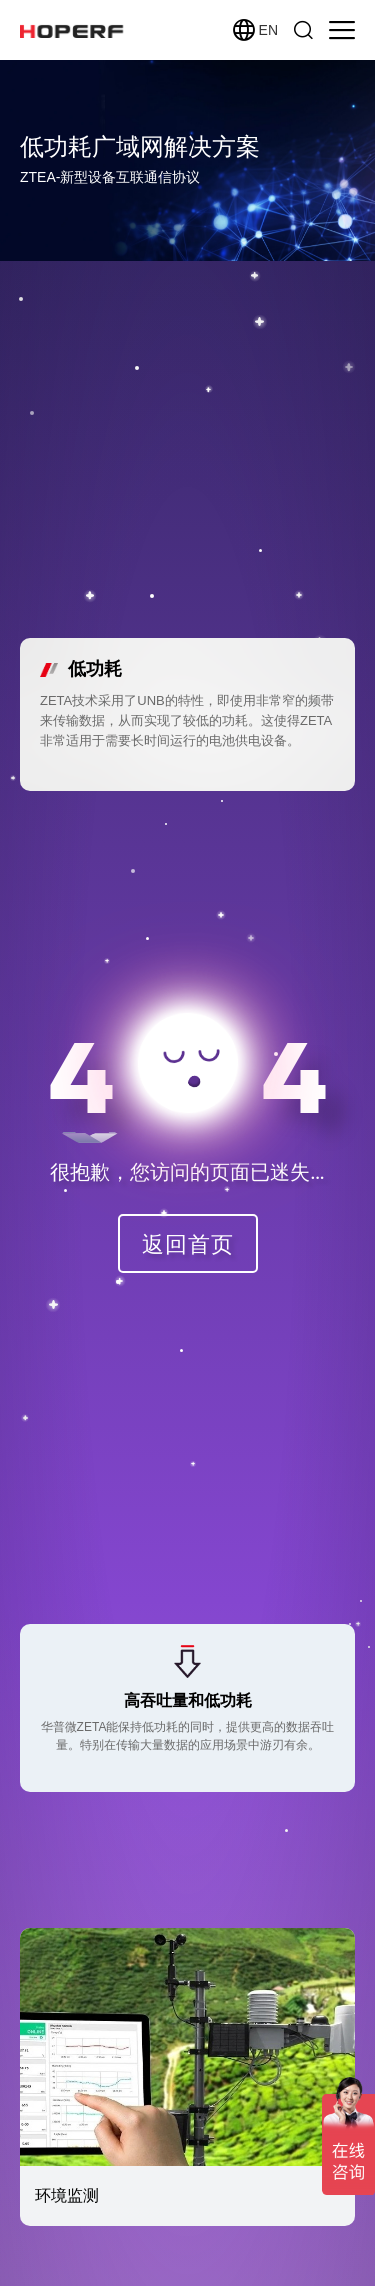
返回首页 (188, 1243)
